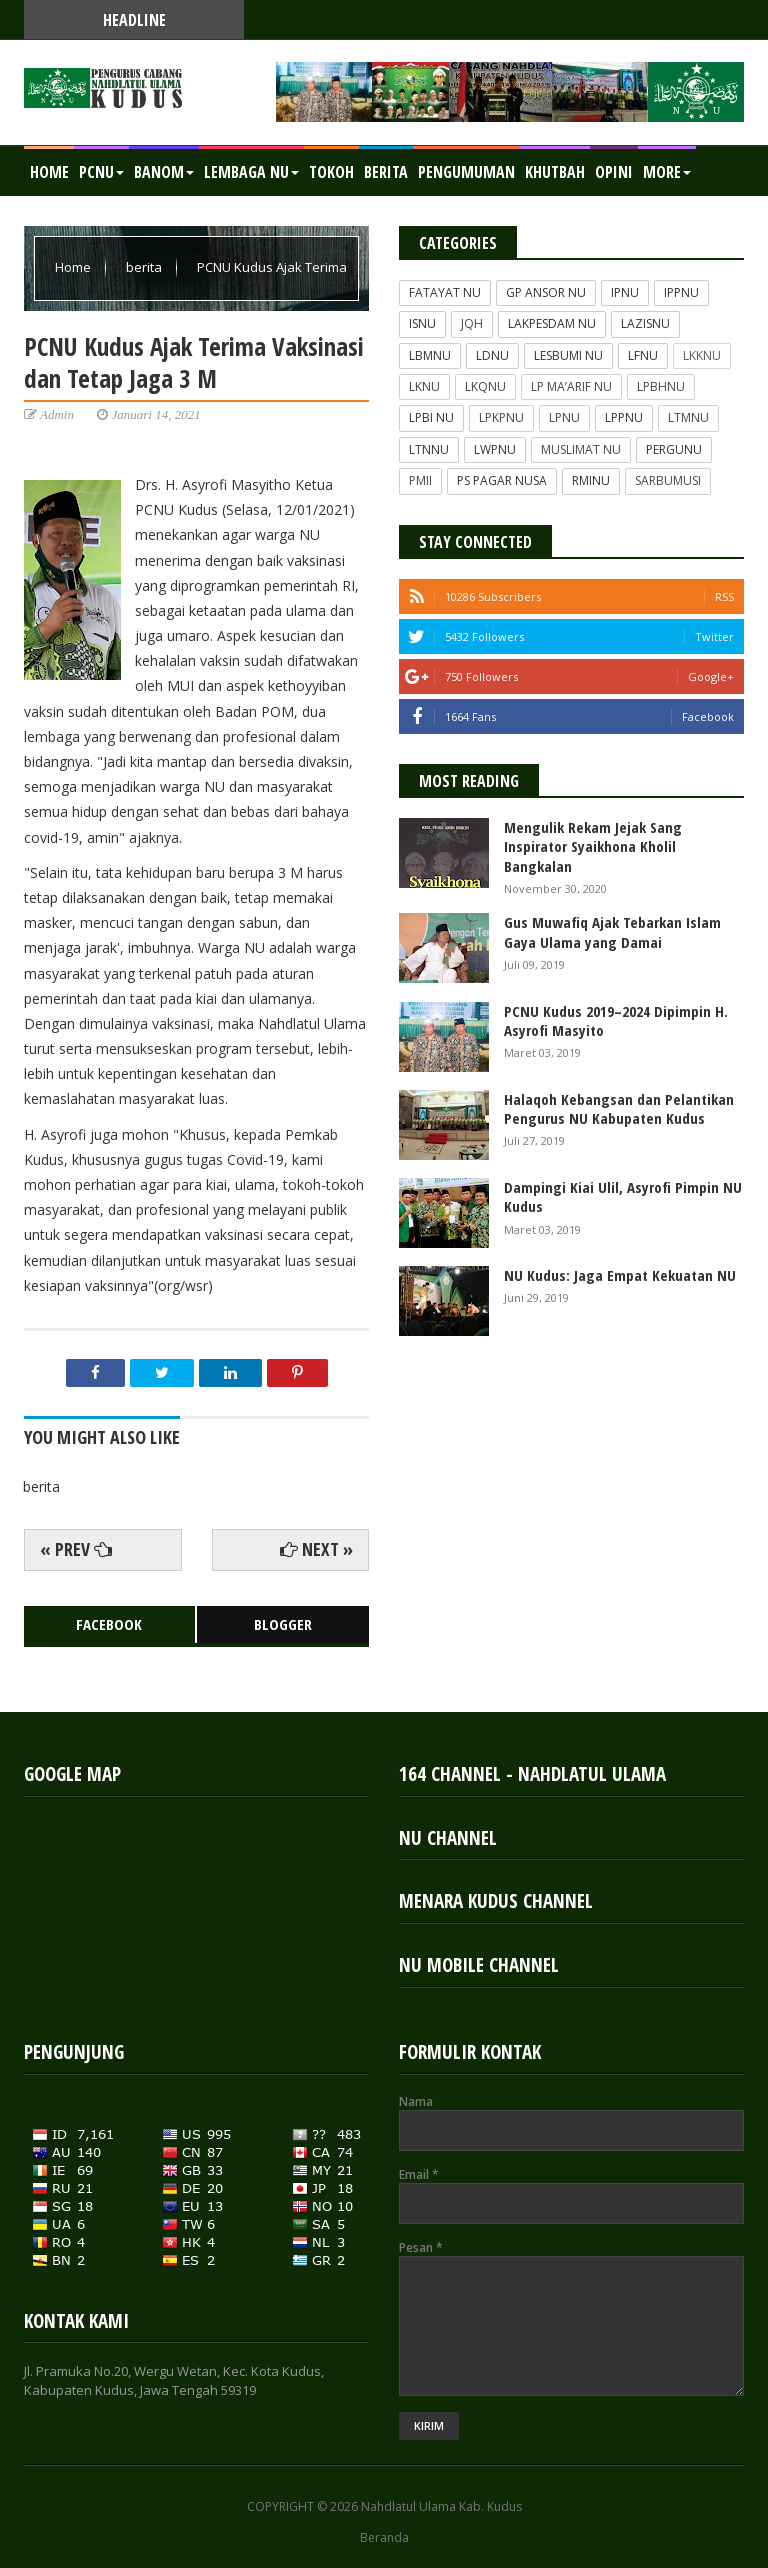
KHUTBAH (555, 172)
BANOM (164, 172)
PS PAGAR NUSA (502, 480)
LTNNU (429, 449)
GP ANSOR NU (546, 292)
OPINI (614, 172)
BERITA (386, 172)
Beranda (384, 2538)
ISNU (422, 323)
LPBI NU (431, 417)
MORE (667, 172)
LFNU (643, 355)
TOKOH (331, 172)
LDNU (492, 355)
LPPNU (624, 417)
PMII (420, 480)
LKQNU (485, 386)
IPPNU (681, 292)
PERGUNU (674, 449)
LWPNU (495, 449)
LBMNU (430, 355)
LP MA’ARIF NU (571, 386)
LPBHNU (661, 386)
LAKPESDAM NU (552, 323)
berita (145, 267)
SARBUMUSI (668, 480)
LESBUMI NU (568, 355)
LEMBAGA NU (251, 172)
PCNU (101, 172)
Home (49, 172)
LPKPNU (501, 417)
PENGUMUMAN (466, 172)
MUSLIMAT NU (581, 449)
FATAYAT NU (445, 292)
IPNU (625, 292)
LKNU (424, 386)
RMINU (591, 480)
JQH (472, 323)
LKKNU (702, 355)
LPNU (564, 417)
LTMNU (688, 417)
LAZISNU (645, 323)
